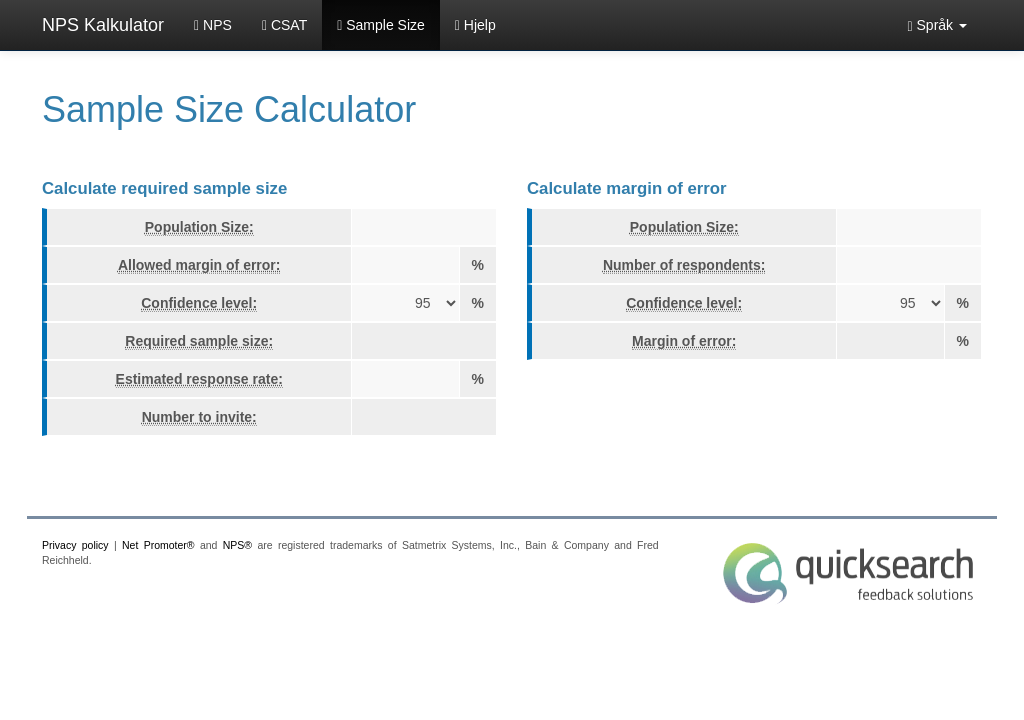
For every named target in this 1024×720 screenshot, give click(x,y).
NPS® (237, 545)
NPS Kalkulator (103, 25)
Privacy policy (75, 545)
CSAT (284, 25)
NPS (213, 25)
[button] (937, 25)
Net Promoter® (158, 545)
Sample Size (381, 25)
